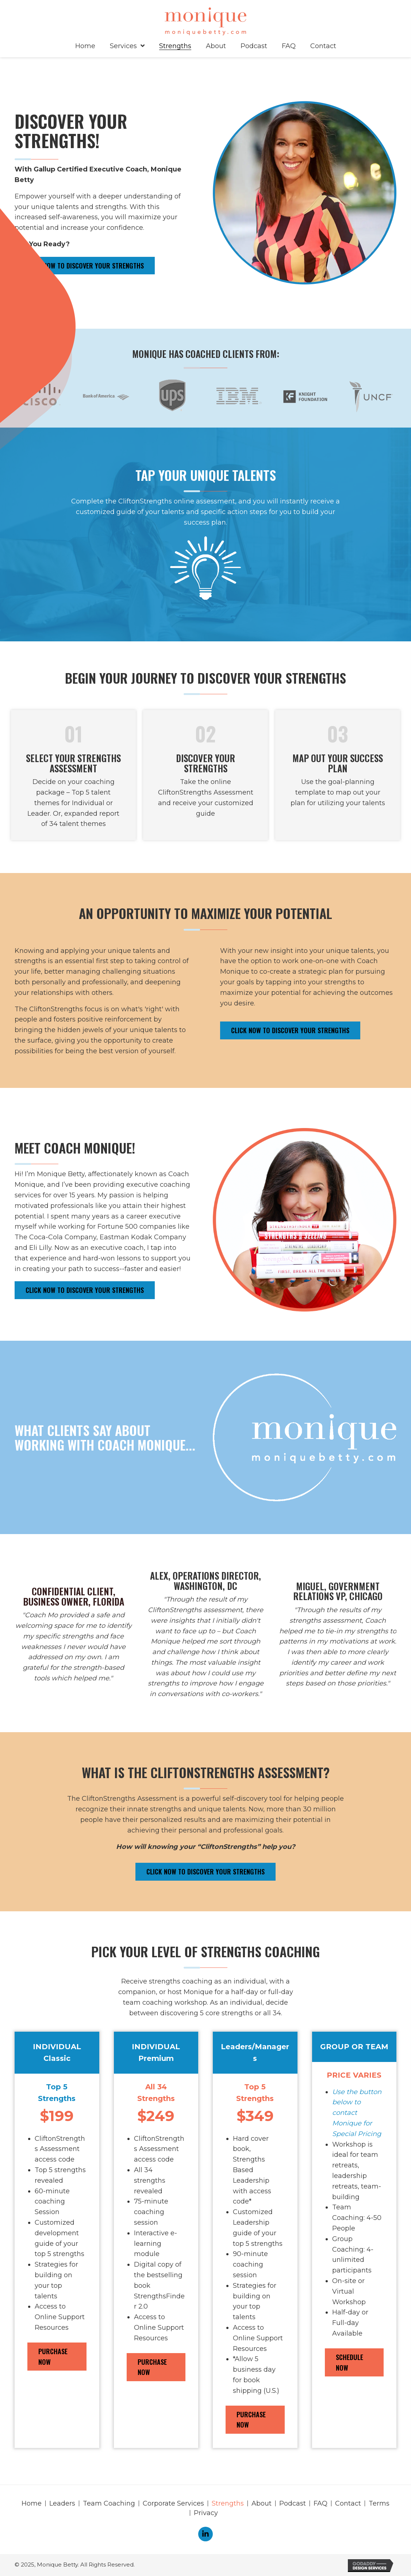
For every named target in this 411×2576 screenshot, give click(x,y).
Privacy (206, 2513)
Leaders (62, 2503)
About (261, 2503)
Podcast (292, 2503)
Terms (379, 2503)
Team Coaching (109, 2503)
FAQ (320, 2503)
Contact (348, 2503)
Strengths (228, 2503)
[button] (85, 266)
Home (32, 2503)
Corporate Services (173, 2503)
